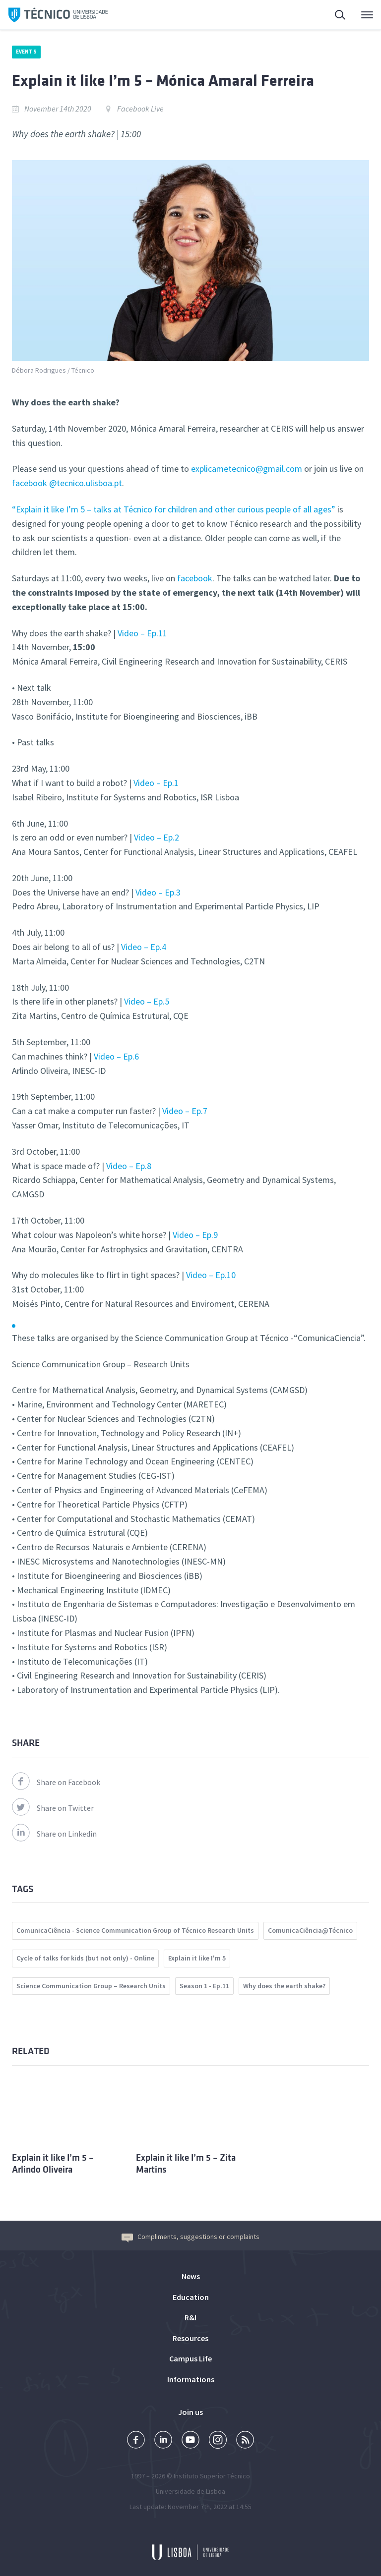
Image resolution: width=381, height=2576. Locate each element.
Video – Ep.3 (158, 892)
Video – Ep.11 (142, 633)
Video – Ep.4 (143, 946)
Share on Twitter (53, 1808)
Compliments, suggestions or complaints (190, 2236)
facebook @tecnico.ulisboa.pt (67, 483)
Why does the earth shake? (284, 1985)
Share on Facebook (56, 1782)
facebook (194, 578)
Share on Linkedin (54, 1834)
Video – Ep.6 (116, 1056)
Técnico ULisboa (58, 14)
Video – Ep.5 (146, 1001)
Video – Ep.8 (128, 1166)
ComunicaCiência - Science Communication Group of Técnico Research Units (135, 1930)
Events (26, 51)
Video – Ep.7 (184, 1111)
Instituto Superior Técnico (212, 2475)
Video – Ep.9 (195, 1234)
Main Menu (367, 17)
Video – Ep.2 (156, 837)
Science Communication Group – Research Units (91, 1985)
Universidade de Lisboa (190, 2491)
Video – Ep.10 (211, 1275)
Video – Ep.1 (156, 782)
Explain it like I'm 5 (197, 1958)
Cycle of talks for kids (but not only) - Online (85, 1958)
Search (341, 16)
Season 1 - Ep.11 (204, 1985)
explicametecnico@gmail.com (246, 468)
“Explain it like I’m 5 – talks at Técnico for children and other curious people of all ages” (174, 509)
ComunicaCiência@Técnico (310, 1930)
